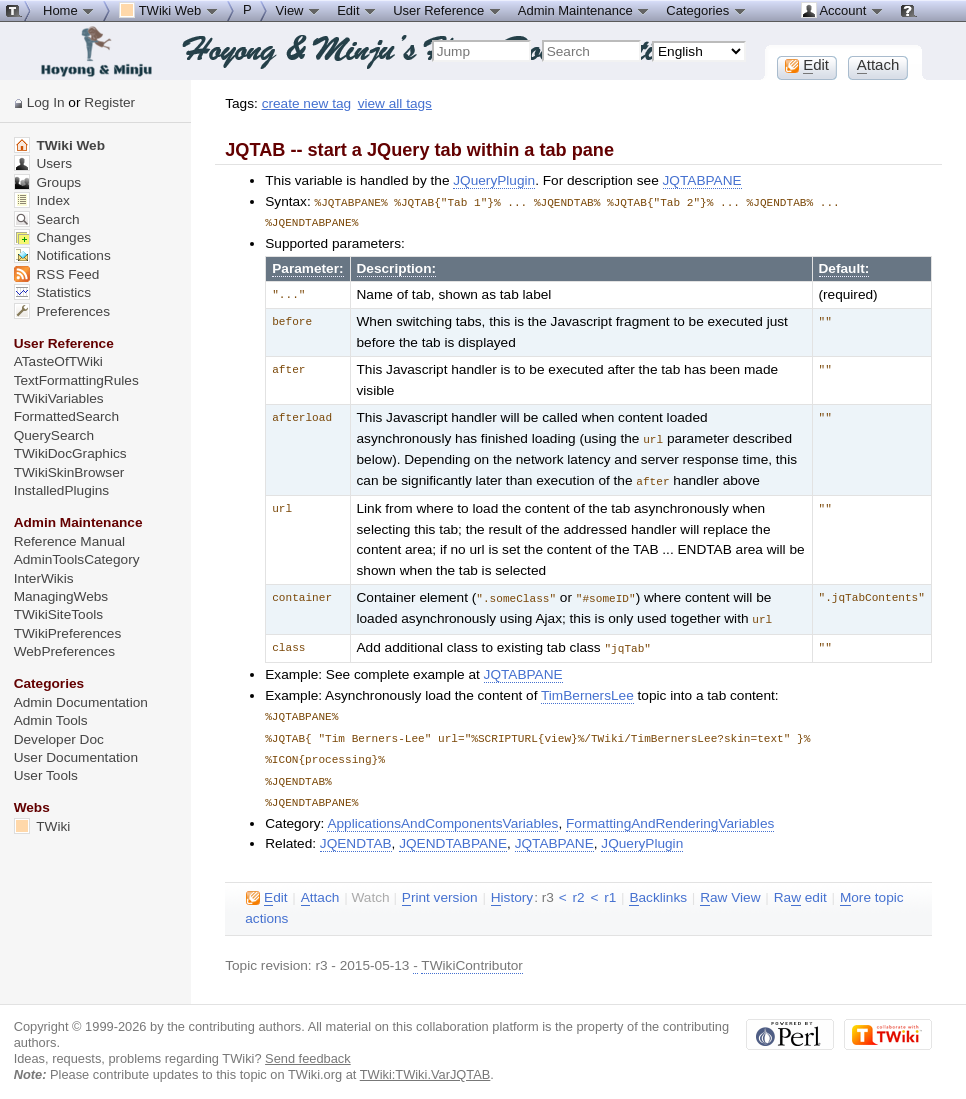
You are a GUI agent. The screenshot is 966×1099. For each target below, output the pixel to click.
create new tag (306, 103)
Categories (706, 10)
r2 (578, 886)
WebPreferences (64, 651)
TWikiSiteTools (58, 614)
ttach (320, 887)
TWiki (42, 826)
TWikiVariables (59, 398)
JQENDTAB (356, 832)
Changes (52, 237)
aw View (730, 887)
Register (109, 102)
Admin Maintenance (584, 10)
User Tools (46, 775)
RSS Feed (57, 274)
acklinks (658, 887)
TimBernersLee (587, 689)
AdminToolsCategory (77, 559)
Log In (46, 102)
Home (69, 10)
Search (47, 219)
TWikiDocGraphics (70, 453)
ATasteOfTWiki (58, 361)
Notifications (62, 255)
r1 (610, 886)
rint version (440, 887)
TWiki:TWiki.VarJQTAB (425, 1063)
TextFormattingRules (76, 380)
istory (512, 887)
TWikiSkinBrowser (69, 472)
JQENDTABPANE (453, 832)
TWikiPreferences (68, 633)
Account (842, 10)
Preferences (62, 311)
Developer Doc (59, 739)
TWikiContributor (472, 954)
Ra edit (800, 887)
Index (42, 200)
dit (266, 887)
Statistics (52, 292)
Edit (357, 10)
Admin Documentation (81, 702)
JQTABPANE (702, 180)
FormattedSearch (66, 416)
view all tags (395, 103)
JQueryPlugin (494, 180)
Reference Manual (69, 541)
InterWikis (44, 578)
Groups (48, 182)
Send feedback (308, 1047)
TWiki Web (59, 145)
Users (43, 163)
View (299, 10)
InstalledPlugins (62, 490)
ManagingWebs (61, 596)
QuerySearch (54, 435)
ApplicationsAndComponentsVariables (442, 812)
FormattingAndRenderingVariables (670, 812)
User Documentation (76, 757)
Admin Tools (51, 720)
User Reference (447, 10)
